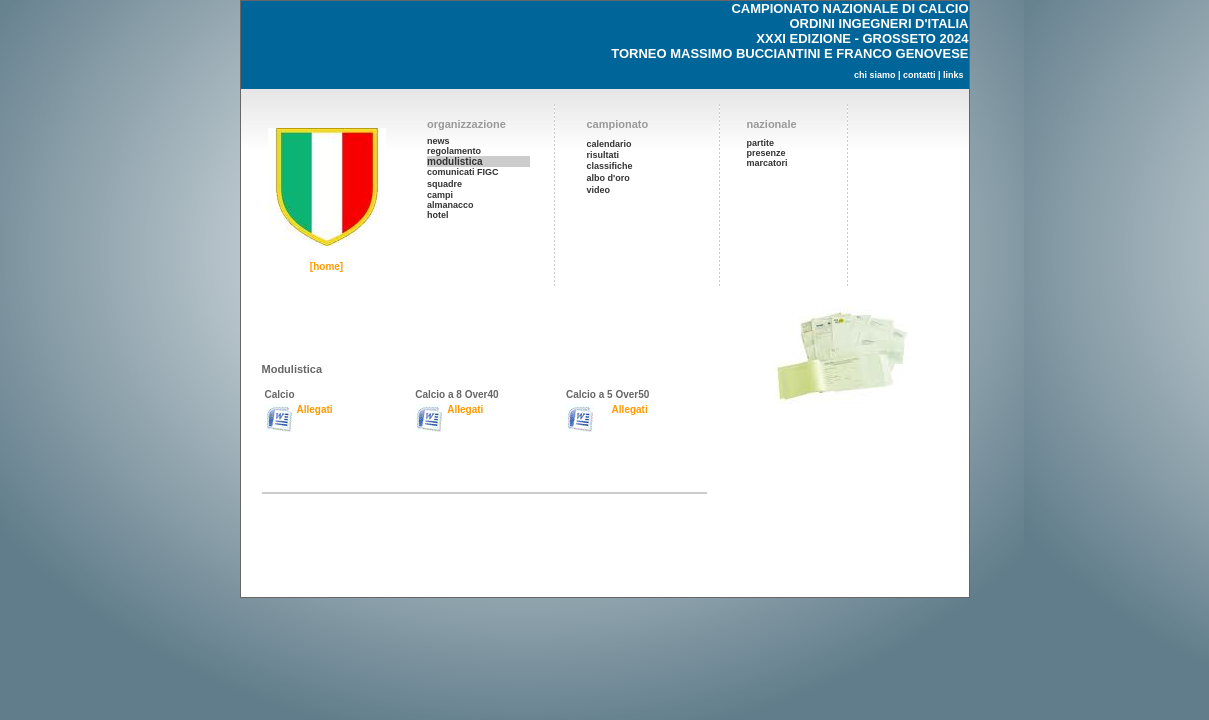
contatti (919, 75)
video (599, 190)
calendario (609, 144)
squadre (444, 184)
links (953, 75)
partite (761, 143)
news (438, 141)
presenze (766, 153)
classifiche (610, 166)
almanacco (450, 205)
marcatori (767, 163)
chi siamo (875, 75)
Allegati (315, 409)
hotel (438, 215)
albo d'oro (608, 178)
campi (440, 195)
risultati (603, 155)
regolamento (454, 151)
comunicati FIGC (463, 172)
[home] (326, 266)
